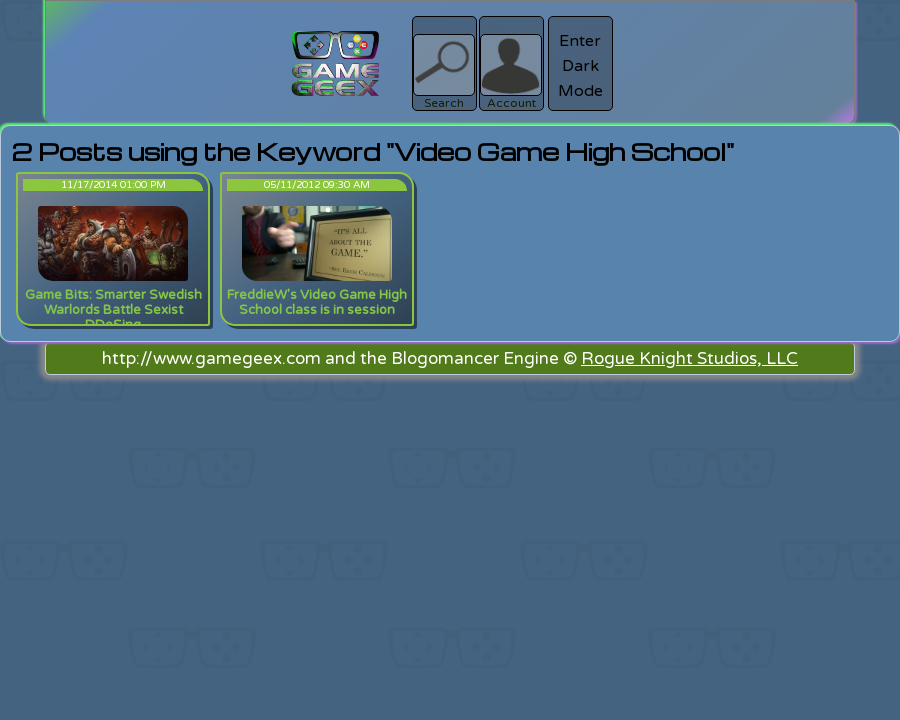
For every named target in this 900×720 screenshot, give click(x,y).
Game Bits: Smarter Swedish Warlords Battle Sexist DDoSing (113, 310)
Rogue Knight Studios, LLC (689, 358)
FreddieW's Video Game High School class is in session (317, 302)
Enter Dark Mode (580, 66)
